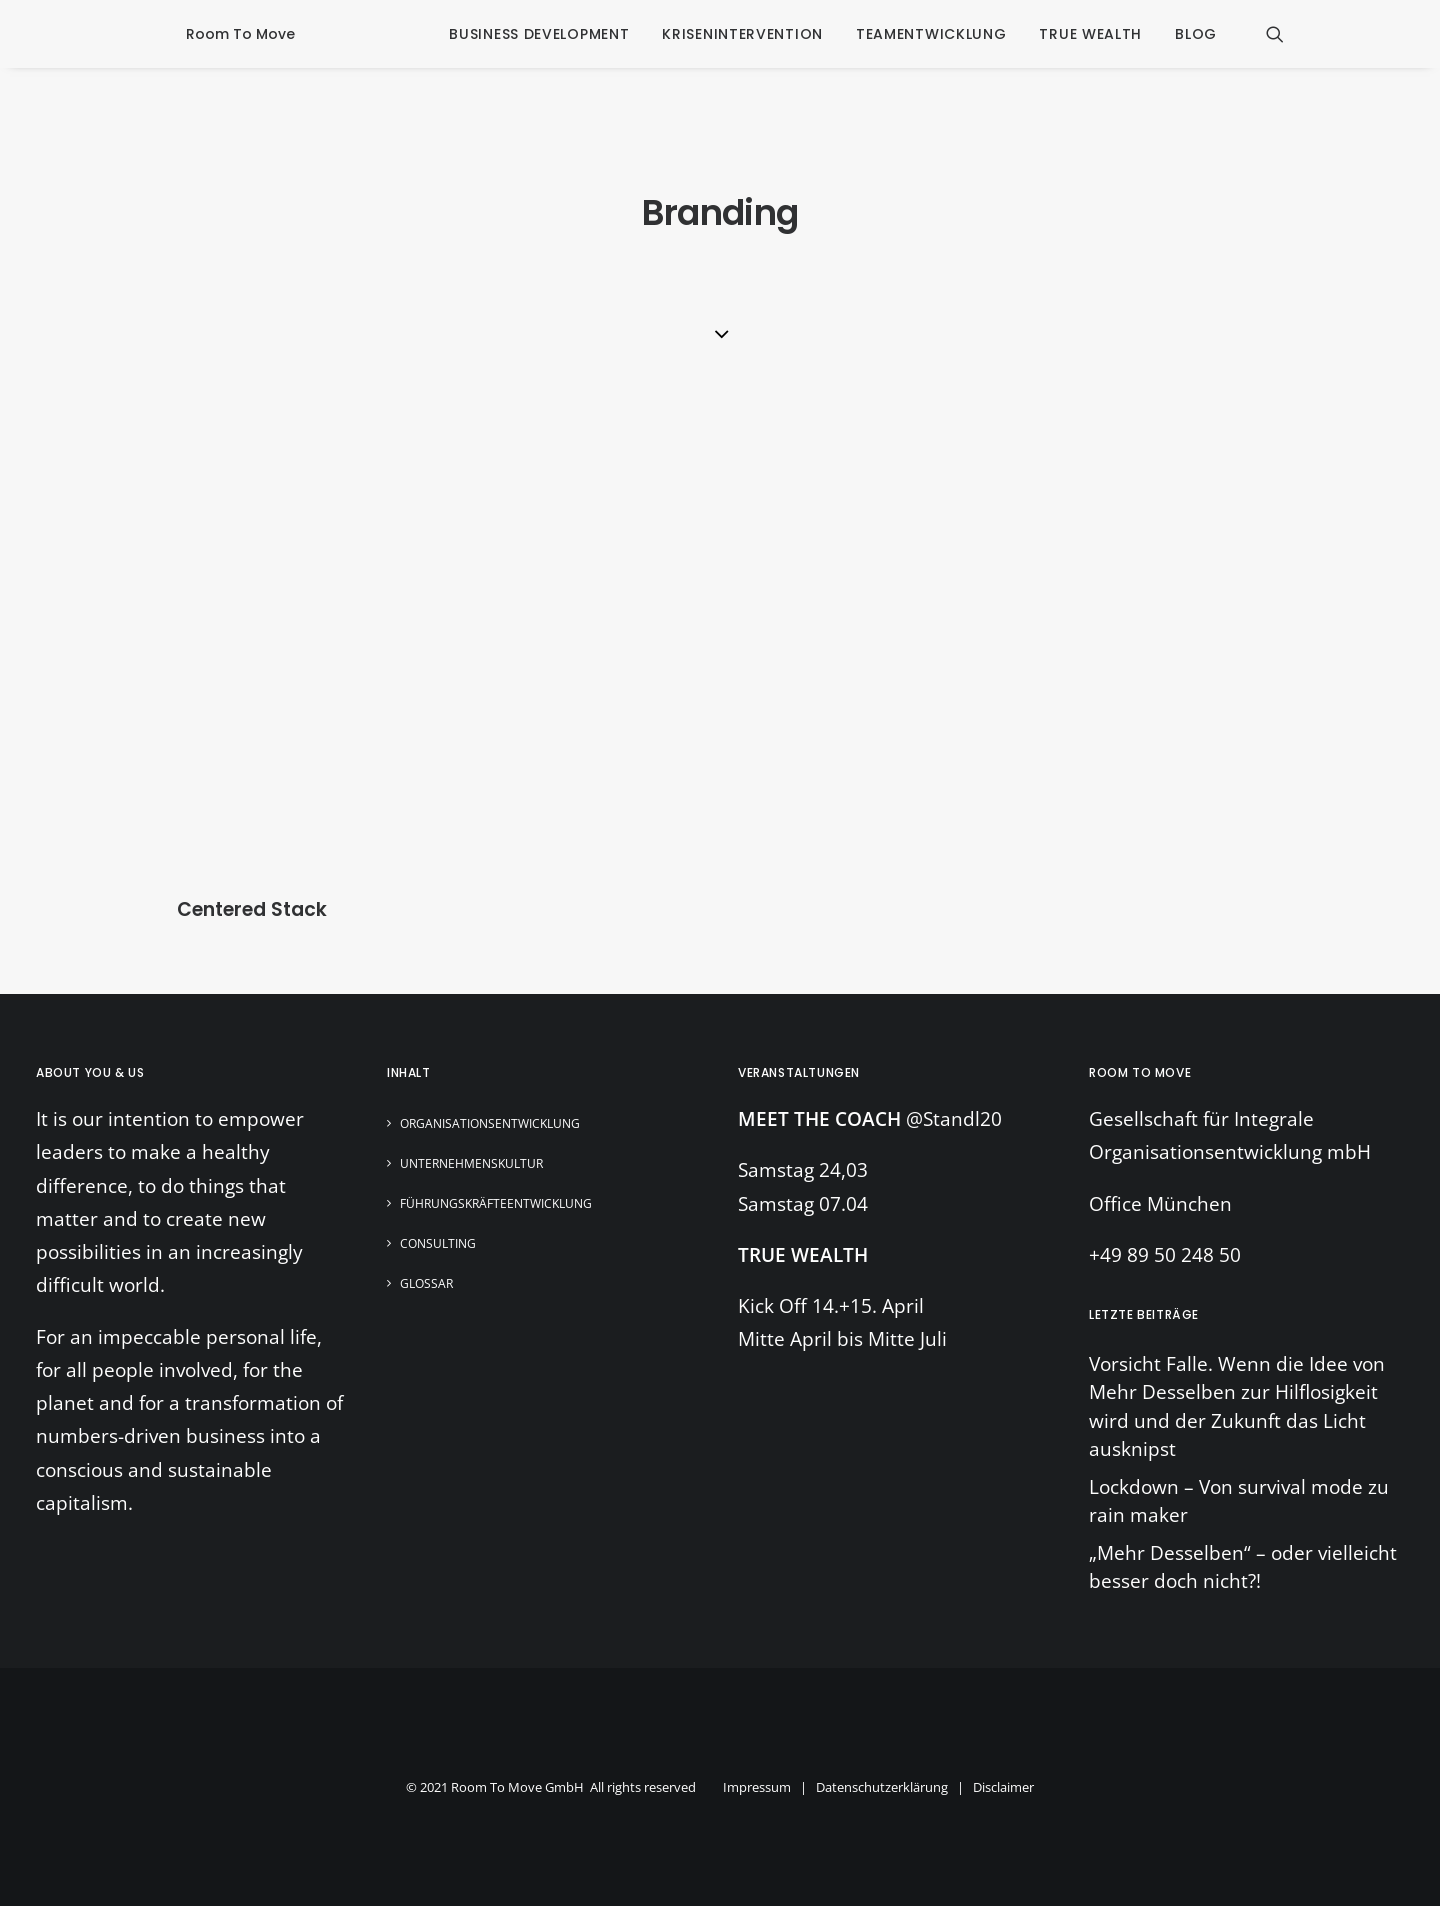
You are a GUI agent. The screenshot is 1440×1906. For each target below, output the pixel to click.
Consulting (438, 1243)
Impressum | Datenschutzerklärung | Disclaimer (878, 1787)
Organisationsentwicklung (490, 1123)
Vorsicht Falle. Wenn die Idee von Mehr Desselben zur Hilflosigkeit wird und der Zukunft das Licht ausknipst (1237, 1407)
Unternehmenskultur (471, 1163)
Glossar (426, 1283)
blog (1196, 34)
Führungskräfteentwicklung (496, 1203)
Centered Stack (252, 909)
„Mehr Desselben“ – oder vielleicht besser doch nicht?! (1243, 1567)
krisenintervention (742, 34)
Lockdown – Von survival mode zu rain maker (1239, 1501)
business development (539, 34)
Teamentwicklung (931, 34)
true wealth (1090, 34)
